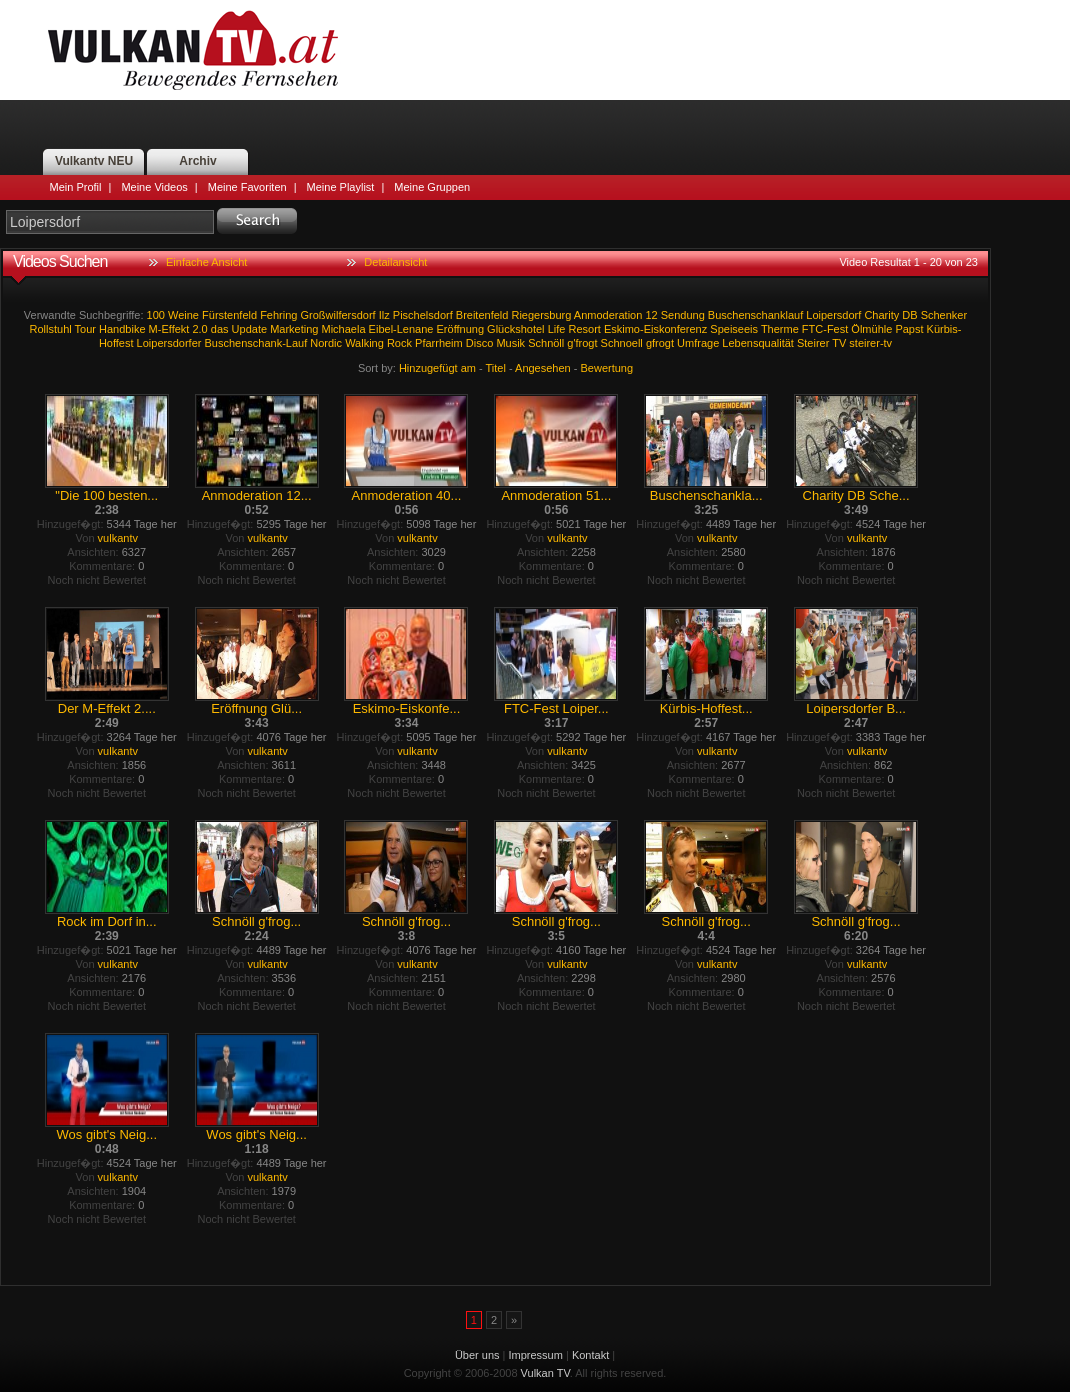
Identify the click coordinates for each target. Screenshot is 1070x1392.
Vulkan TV (193, 50)
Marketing (294, 329)
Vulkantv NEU (94, 161)
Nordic (326, 343)
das (220, 329)
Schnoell (622, 343)
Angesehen (543, 368)
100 (156, 315)
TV (839, 343)
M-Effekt (169, 329)
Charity (881, 315)
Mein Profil (76, 187)
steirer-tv (870, 343)
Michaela (344, 329)
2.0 (199, 329)
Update (249, 329)
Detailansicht (395, 262)
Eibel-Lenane (401, 329)
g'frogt (582, 343)
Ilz (384, 315)
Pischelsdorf (423, 315)
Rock (399, 343)
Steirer (813, 343)
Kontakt (590, 1355)
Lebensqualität (758, 343)
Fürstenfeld (229, 315)
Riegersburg (541, 315)
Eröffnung (461, 329)
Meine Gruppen (432, 187)
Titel (496, 368)
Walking (364, 343)
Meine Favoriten (247, 187)
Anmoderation (608, 315)
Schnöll (546, 343)
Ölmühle (871, 329)
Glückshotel (515, 329)
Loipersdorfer (169, 343)
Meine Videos (154, 187)
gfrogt (660, 343)
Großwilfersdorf (338, 315)
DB (909, 315)
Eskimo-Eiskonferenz (655, 329)
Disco (480, 343)
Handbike (122, 329)
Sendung (683, 315)
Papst (909, 329)
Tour (85, 329)
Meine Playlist (341, 187)
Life (557, 329)
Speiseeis (734, 329)
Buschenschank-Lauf (255, 343)
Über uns (477, 1355)
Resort (584, 329)
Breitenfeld (482, 315)
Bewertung (607, 368)
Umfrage (698, 343)
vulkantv (118, 538)
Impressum (536, 1355)
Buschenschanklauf (755, 315)
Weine (183, 315)
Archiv (197, 161)
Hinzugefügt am (437, 368)
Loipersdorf (833, 315)
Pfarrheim (439, 343)
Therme (780, 329)
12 (651, 315)
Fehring (278, 315)
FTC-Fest (825, 329)
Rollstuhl (51, 329)
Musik (510, 343)
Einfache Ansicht (206, 262)
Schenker (944, 315)
